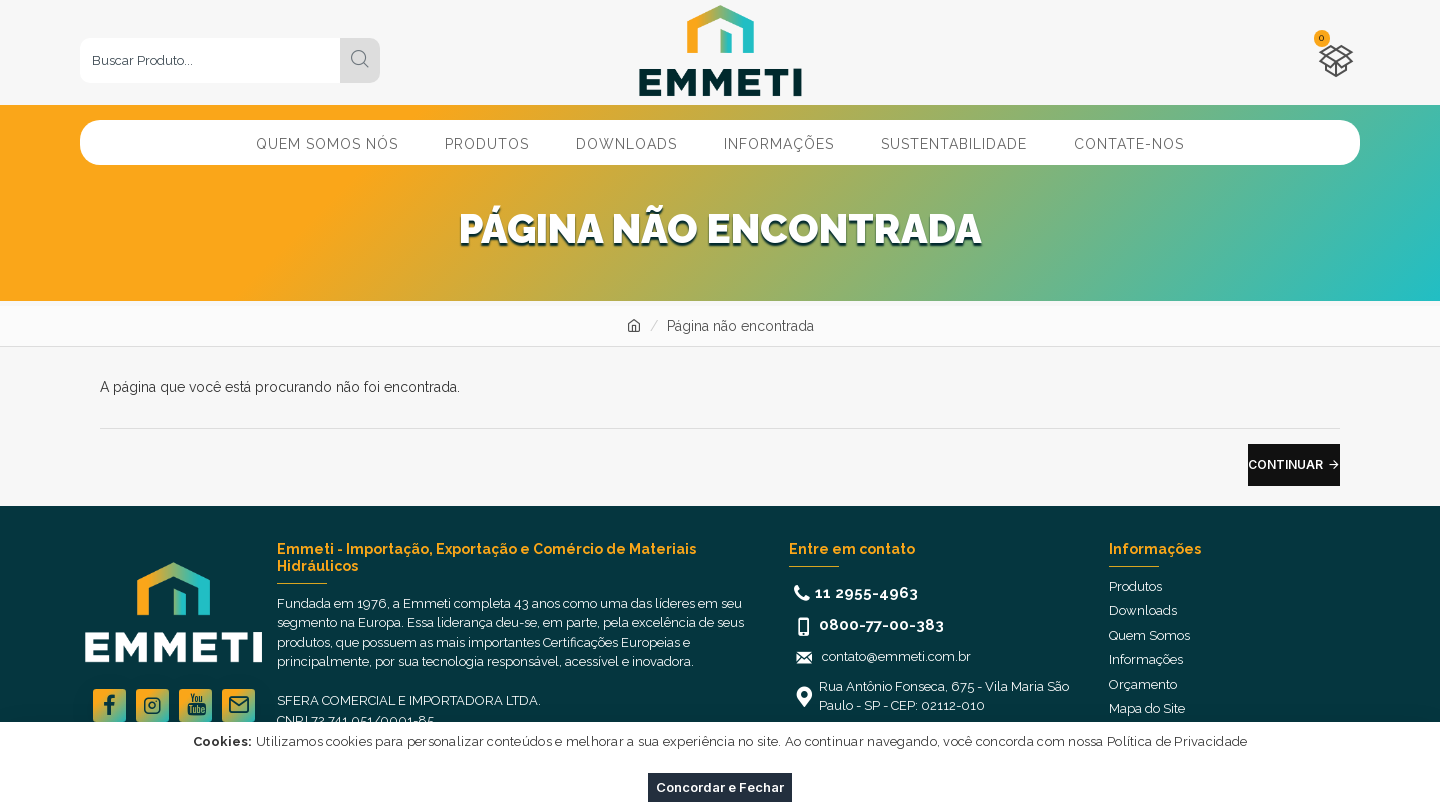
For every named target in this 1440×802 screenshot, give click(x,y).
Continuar (1285, 464)
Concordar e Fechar (720, 787)
